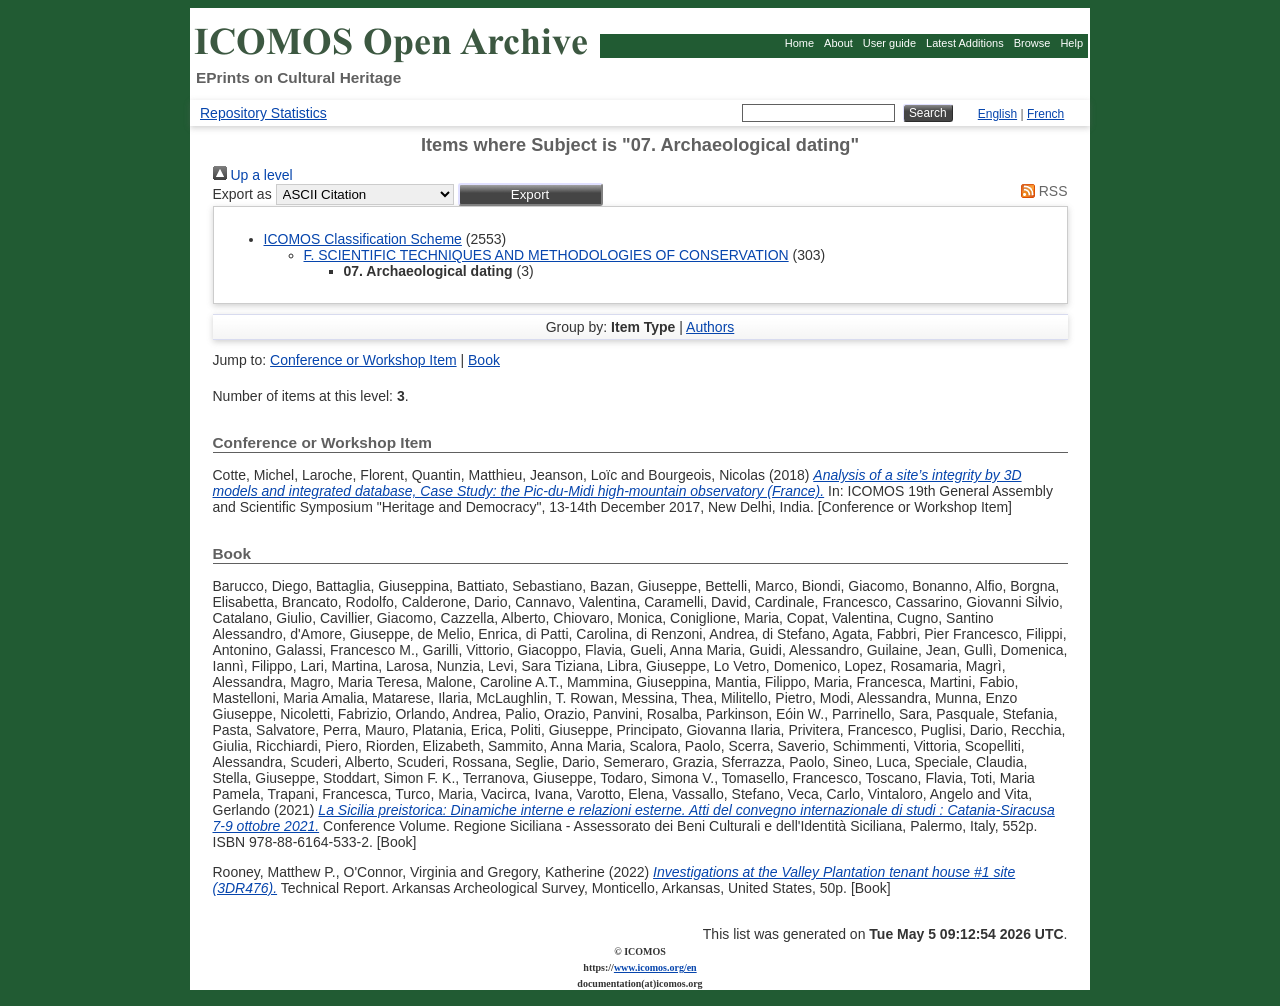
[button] (530, 194)
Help (1071, 43)
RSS (1041, 191)
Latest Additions (965, 43)
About (838, 43)
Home (799, 43)
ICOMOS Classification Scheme (363, 239)
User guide (889, 43)
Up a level (253, 175)
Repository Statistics (263, 113)
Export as (242, 194)
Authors (710, 327)
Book (484, 360)
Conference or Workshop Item (363, 360)
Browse (1032, 43)
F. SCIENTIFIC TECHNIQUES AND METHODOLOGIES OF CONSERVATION (546, 255)
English (997, 114)
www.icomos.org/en (655, 967)
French (1045, 114)
